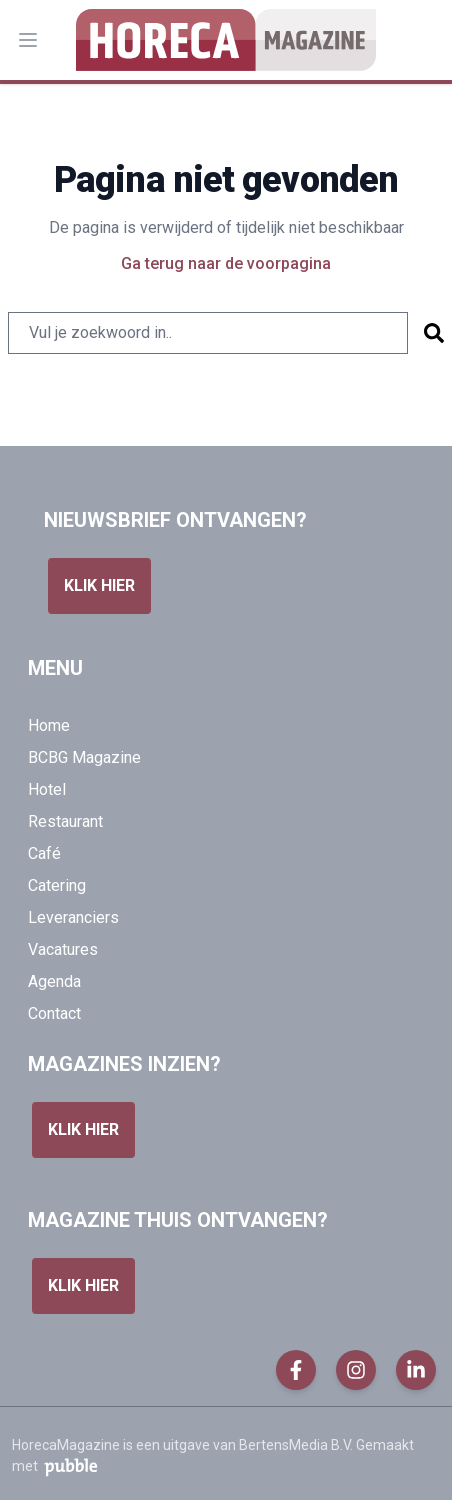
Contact (54, 1013)
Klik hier (99, 585)
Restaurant (65, 821)
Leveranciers (73, 917)
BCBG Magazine (84, 757)
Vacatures (63, 949)
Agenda (54, 981)
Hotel (47, 789)
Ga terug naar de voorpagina (226, 263)
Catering (57, 885)
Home (49, 725)
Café (44, 853)
